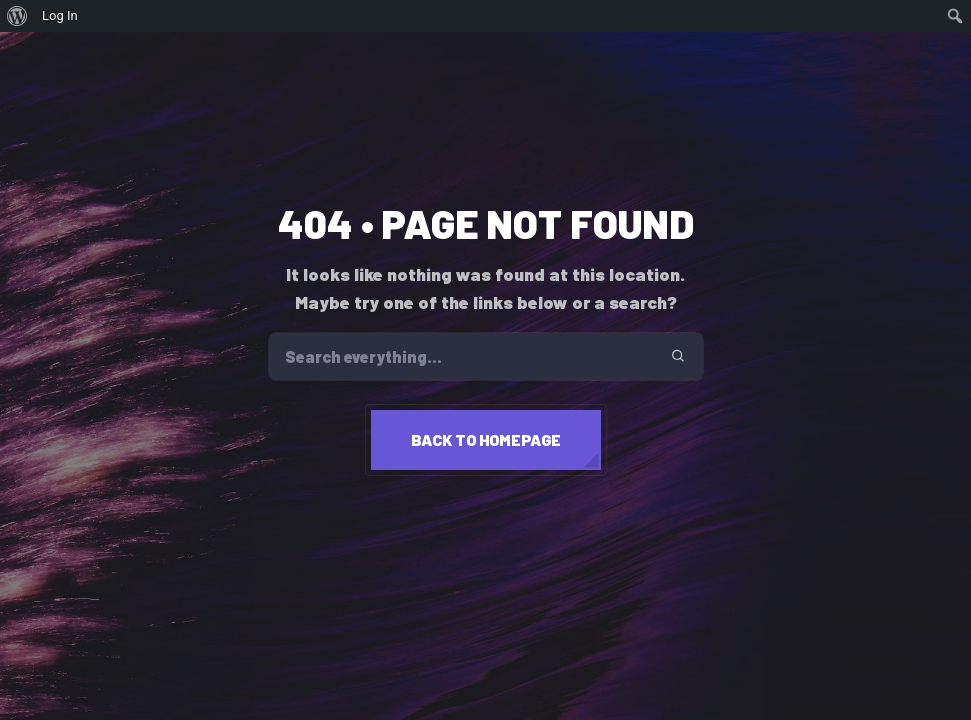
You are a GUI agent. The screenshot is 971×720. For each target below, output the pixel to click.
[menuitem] (17, 16)
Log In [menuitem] (60, 15)
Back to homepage (486, 439)
